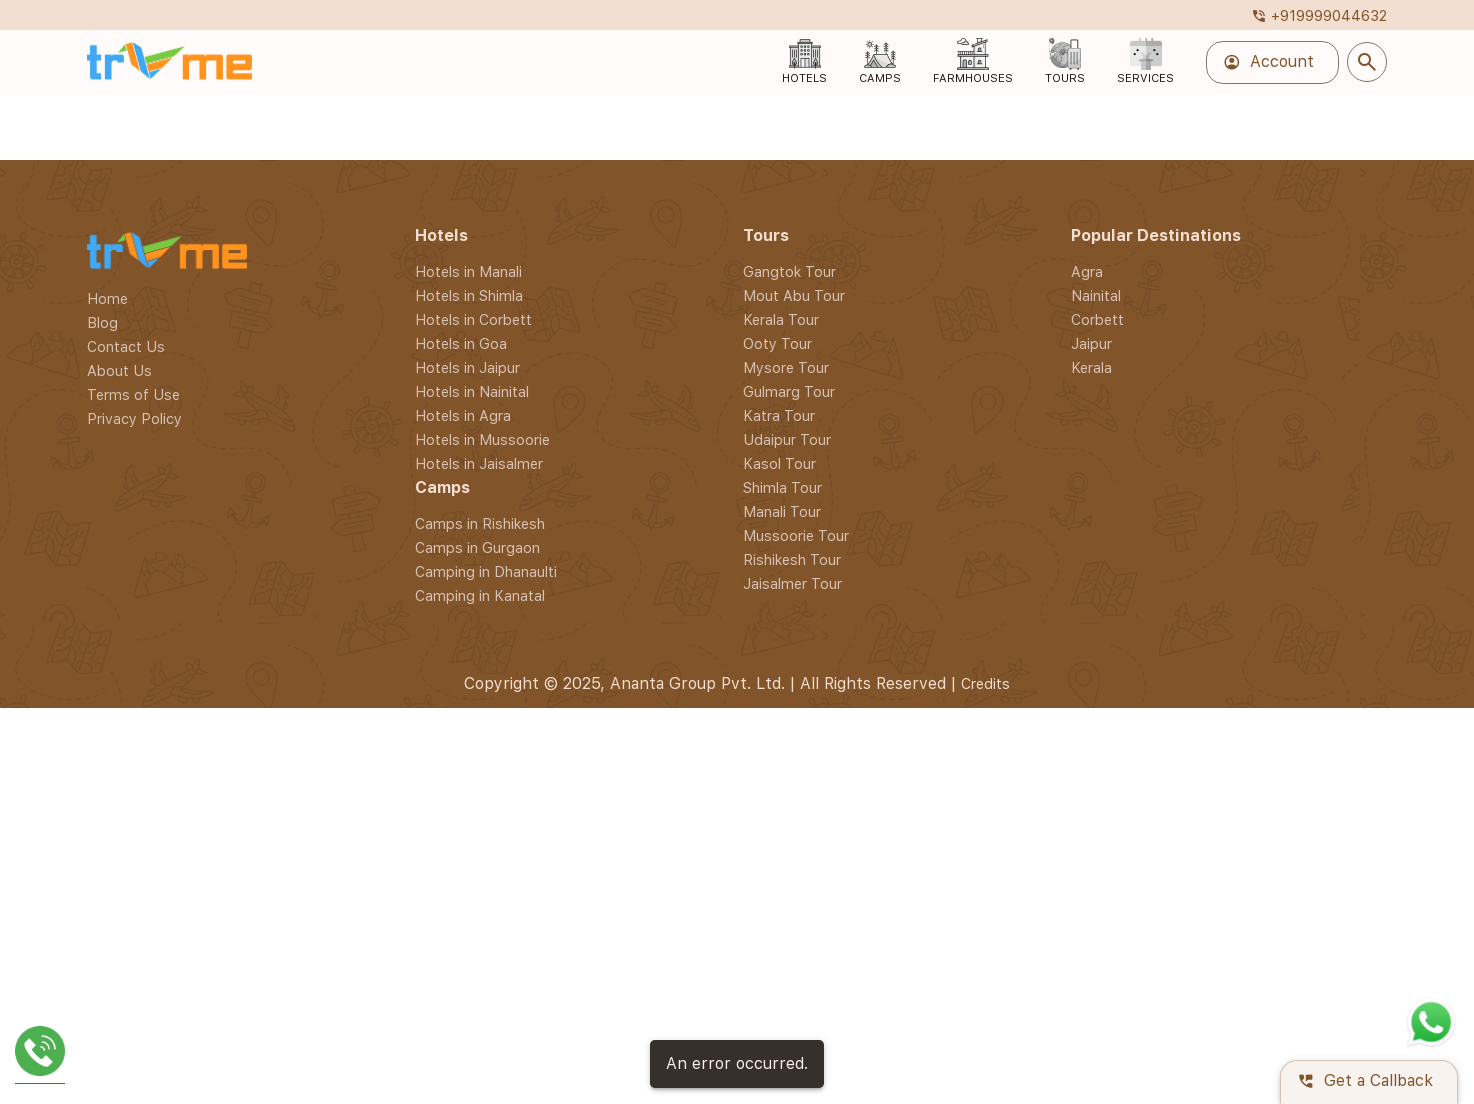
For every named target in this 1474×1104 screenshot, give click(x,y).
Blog (102, 964)
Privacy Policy (134, 1060)
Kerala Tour (781, 961)
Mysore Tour (786, 1009)
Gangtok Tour (789, 913)
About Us (119, 1012)
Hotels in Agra (463, 1057)
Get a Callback (1365, 1081)
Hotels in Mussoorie (482, 1081)
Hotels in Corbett (473, 961)
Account (1268, 62)
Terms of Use (133, 1036)
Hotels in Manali (468, 913)
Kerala (1091, 1009)
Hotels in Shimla (469, 937)
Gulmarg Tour (789, 1033)
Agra (1087, 913)
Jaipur (1091, 985)
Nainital (1096, 937)
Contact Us (126, 988)
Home (107, 940)
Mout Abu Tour (794, 937)
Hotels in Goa (461, 985)
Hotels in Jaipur (467, 1009)
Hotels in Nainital (472, 1033)
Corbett (1097, 961)
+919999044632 (1319, 15)
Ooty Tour (777, 985)
